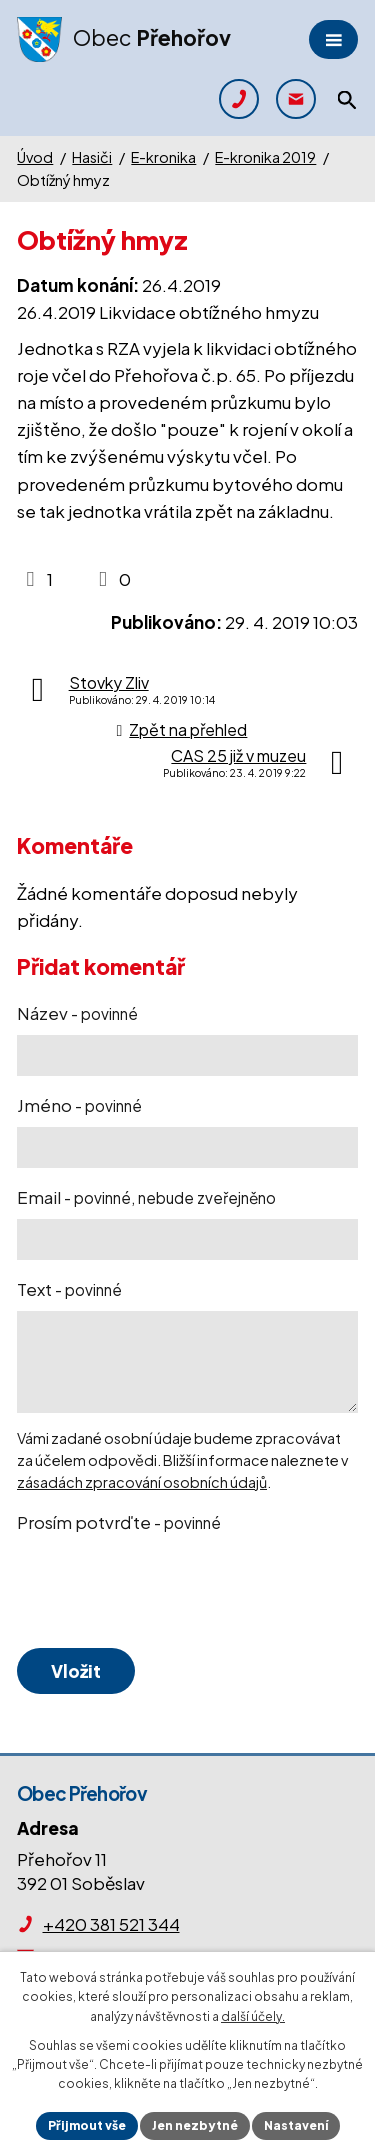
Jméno (79, 1105)
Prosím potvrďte (119, 1522)
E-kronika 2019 (265, 157)
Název (77, 1013)
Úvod (35, 157)
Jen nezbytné (195, 2125)
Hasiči (92, 157)
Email (146, 1197)
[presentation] (165, 1592)
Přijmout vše (87, 2125)
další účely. (253, 2016)
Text (69, 1289)
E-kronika (163, 157)
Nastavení (296, 2125)
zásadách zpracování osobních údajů (142, 1482)
